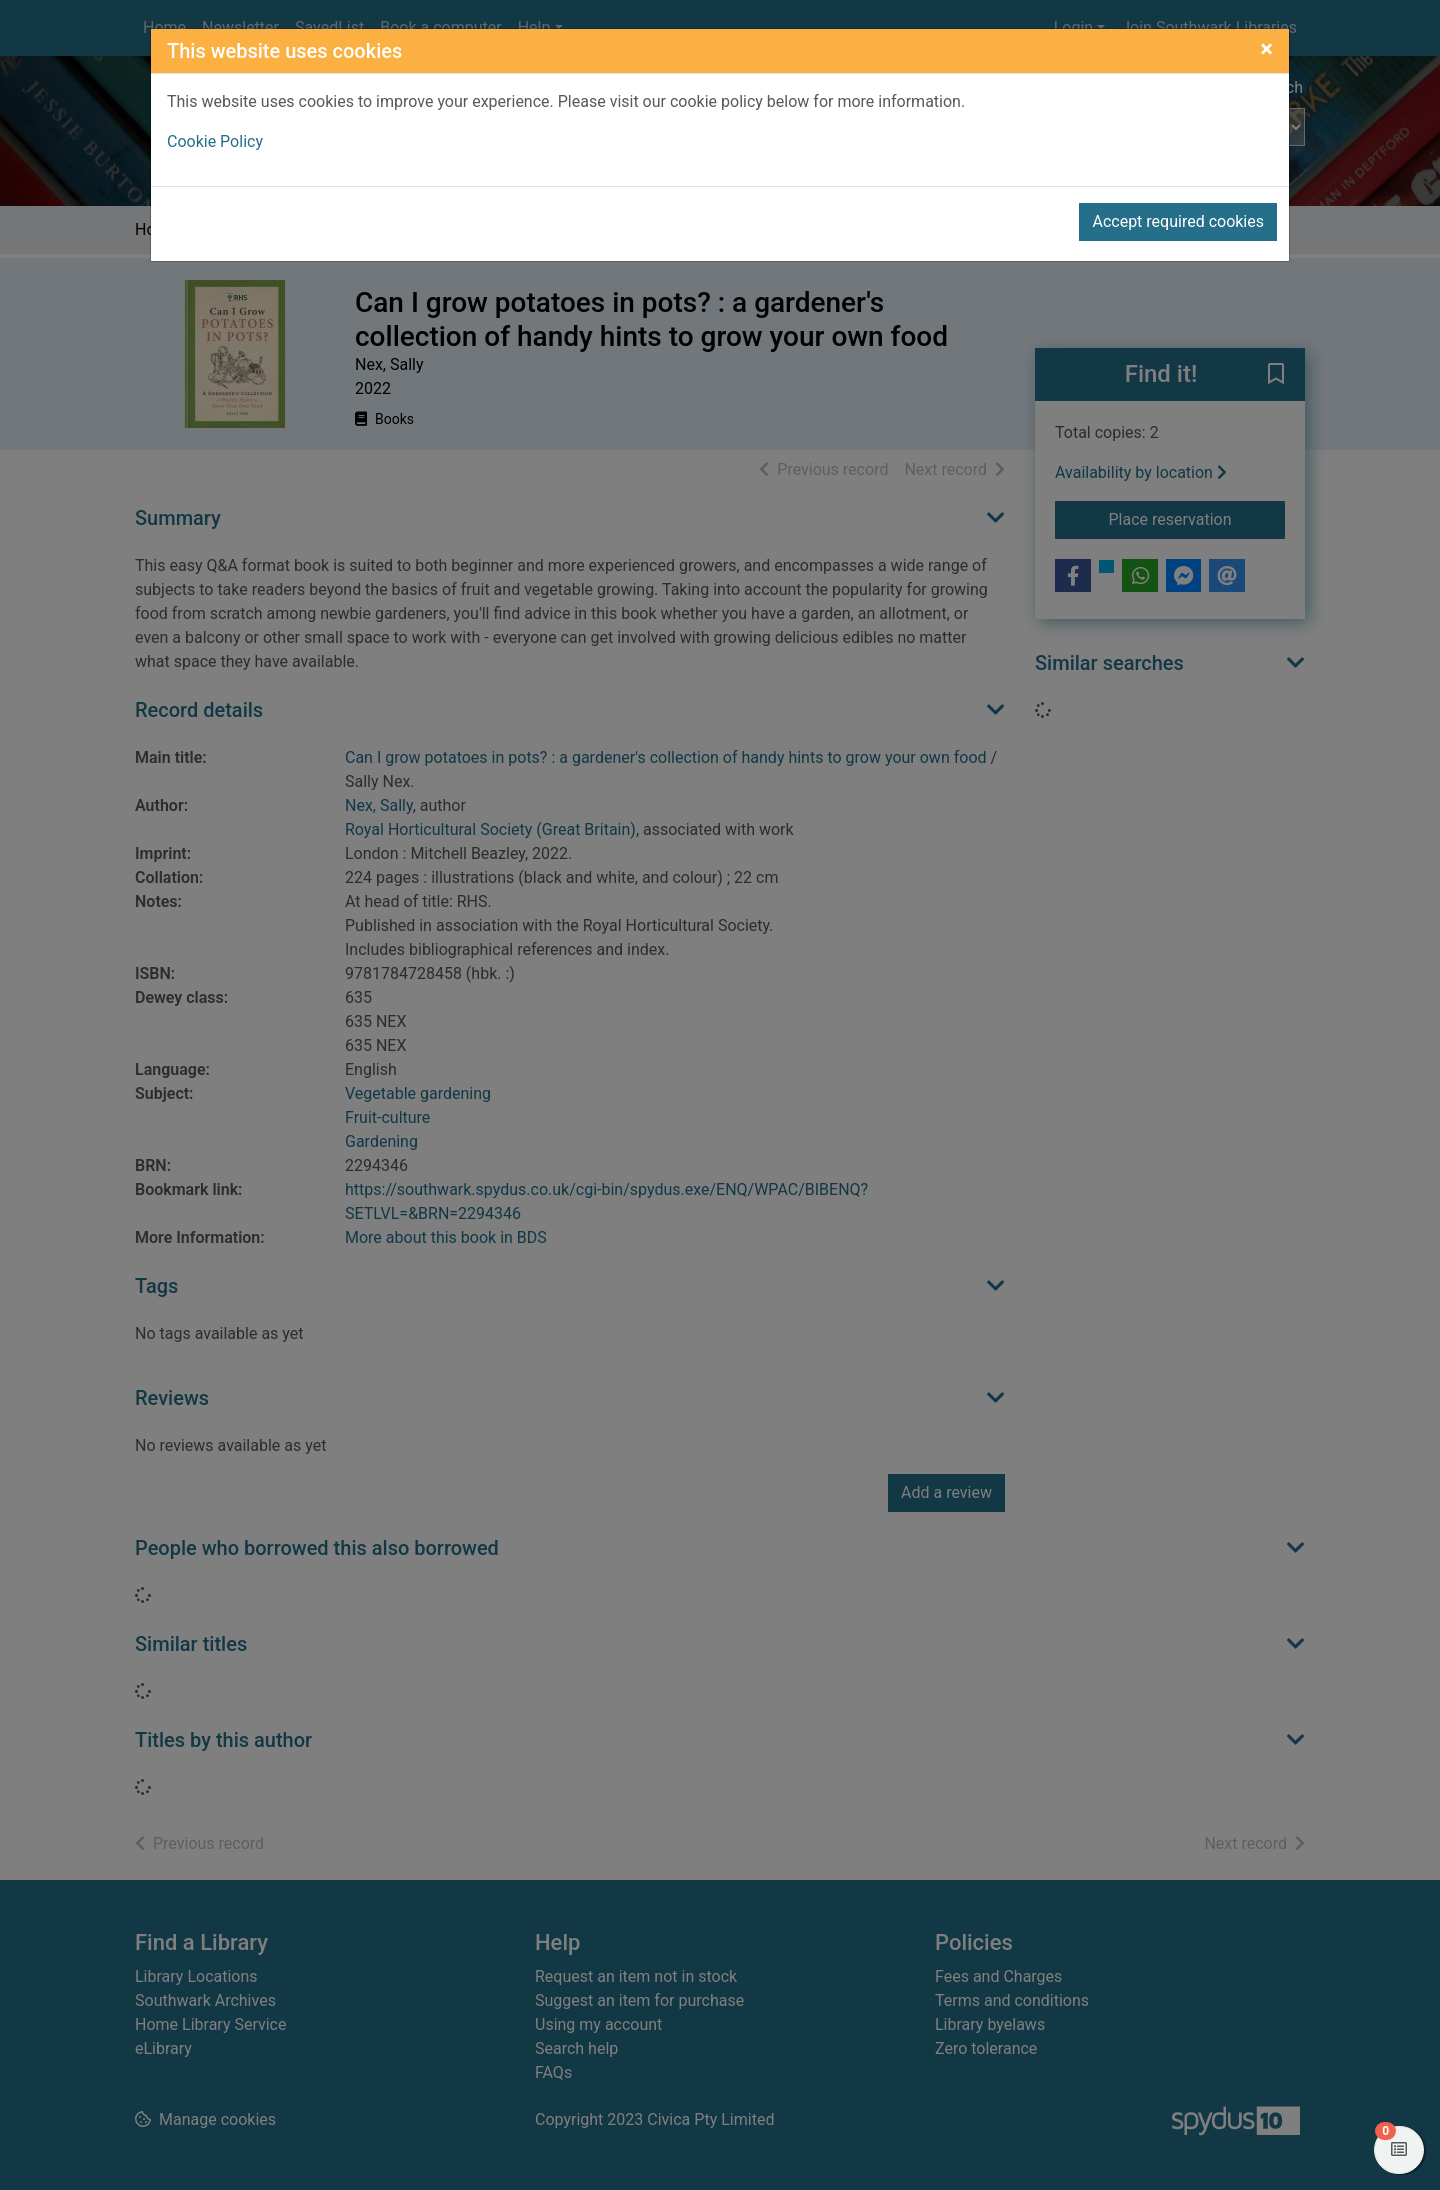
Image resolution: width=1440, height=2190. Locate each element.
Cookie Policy (215, 141)
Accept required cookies (1178, 221)
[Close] (1266, 49)
